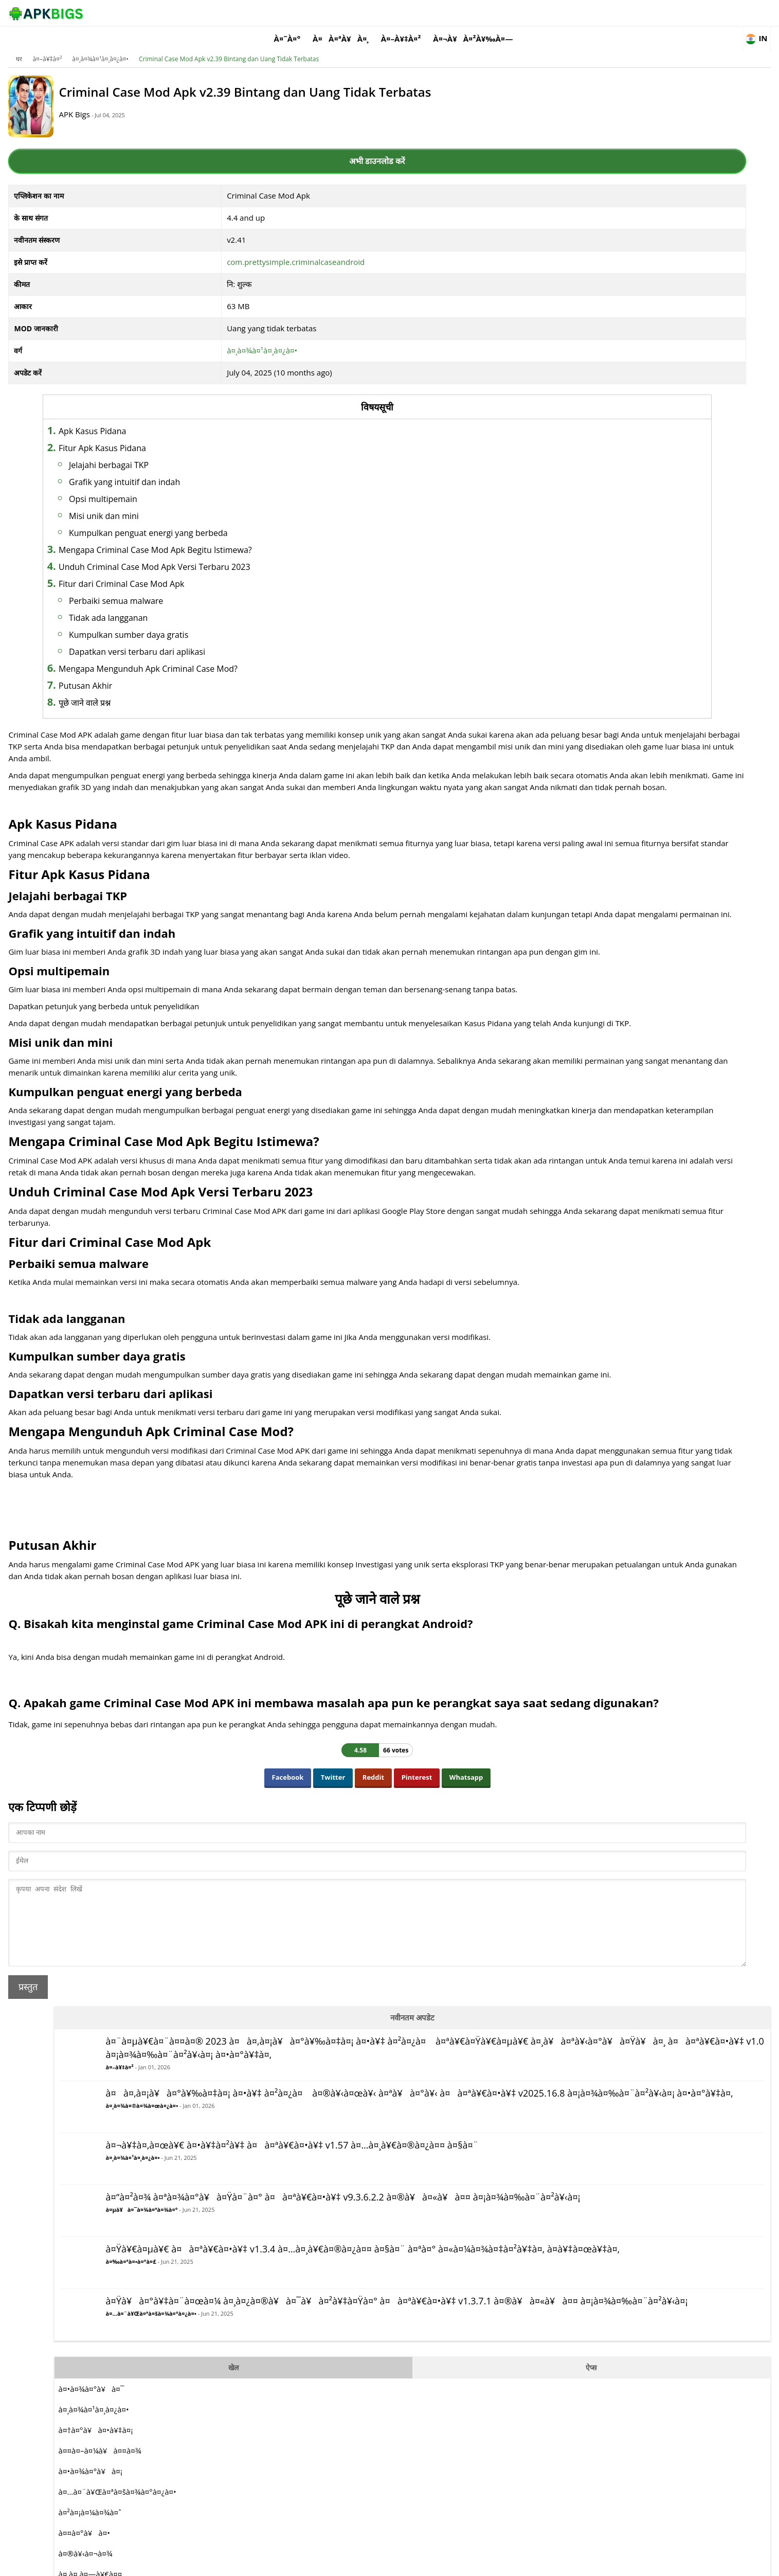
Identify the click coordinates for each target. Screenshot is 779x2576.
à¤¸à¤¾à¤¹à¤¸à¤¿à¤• (172, 43)
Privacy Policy (636, 2563)
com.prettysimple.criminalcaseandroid (281, 249)
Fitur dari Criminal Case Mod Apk (214, 571)
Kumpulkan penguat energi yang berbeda (241, 520)
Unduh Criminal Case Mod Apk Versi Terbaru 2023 (247, 554)
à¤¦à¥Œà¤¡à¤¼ (570, 934)
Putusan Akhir (178, 672)
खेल (579, 687)
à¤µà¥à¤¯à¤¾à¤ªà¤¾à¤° (581, 456)
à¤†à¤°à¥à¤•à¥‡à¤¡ (581, 749)
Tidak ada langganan (201, 605)
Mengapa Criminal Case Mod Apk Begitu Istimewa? (248, 537)
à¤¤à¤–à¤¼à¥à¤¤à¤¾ (585, 770)
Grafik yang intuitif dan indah (217, 469)
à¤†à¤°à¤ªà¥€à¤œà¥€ (583, 955)
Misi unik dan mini (197, 503)
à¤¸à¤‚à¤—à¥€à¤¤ (575, 893)
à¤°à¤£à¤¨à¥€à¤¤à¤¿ (582, 1017)
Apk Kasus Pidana (185, 418)
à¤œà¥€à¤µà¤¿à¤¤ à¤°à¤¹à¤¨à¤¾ (604, 1037)
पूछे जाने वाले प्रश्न (178, 689)
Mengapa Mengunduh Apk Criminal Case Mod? (241, 655)
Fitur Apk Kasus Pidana (195, 435)
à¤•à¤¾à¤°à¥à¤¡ (575, 790)
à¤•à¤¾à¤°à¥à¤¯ (576, 708)
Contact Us (682, 2563)
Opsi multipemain (196, 486)
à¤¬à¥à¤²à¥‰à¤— (584, 13)
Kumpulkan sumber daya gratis (221, 622)
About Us (515, 2563)
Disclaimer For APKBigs (573, 2563)
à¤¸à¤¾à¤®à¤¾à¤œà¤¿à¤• (581, 291)
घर (92, 43)
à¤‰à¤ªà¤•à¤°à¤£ (570, 546)
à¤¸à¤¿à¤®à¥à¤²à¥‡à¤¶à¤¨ (595, 976)
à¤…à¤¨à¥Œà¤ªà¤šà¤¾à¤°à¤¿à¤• (590, 649)
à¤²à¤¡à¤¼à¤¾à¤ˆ (575, 832)
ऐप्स (658, 687)
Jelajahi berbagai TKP (202, 452)
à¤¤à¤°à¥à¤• (569, 852)
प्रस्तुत (101, 2224)
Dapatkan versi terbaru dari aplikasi (230, 639)
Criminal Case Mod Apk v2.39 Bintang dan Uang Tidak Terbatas (301, 43)
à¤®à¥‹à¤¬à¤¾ (570, 873)
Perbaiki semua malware (209, 588)
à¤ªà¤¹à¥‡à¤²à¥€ (573, 914)
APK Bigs (166, 108)
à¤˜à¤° (398, 13)
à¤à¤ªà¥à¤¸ (452, 13)
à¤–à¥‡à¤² (512, 13)
